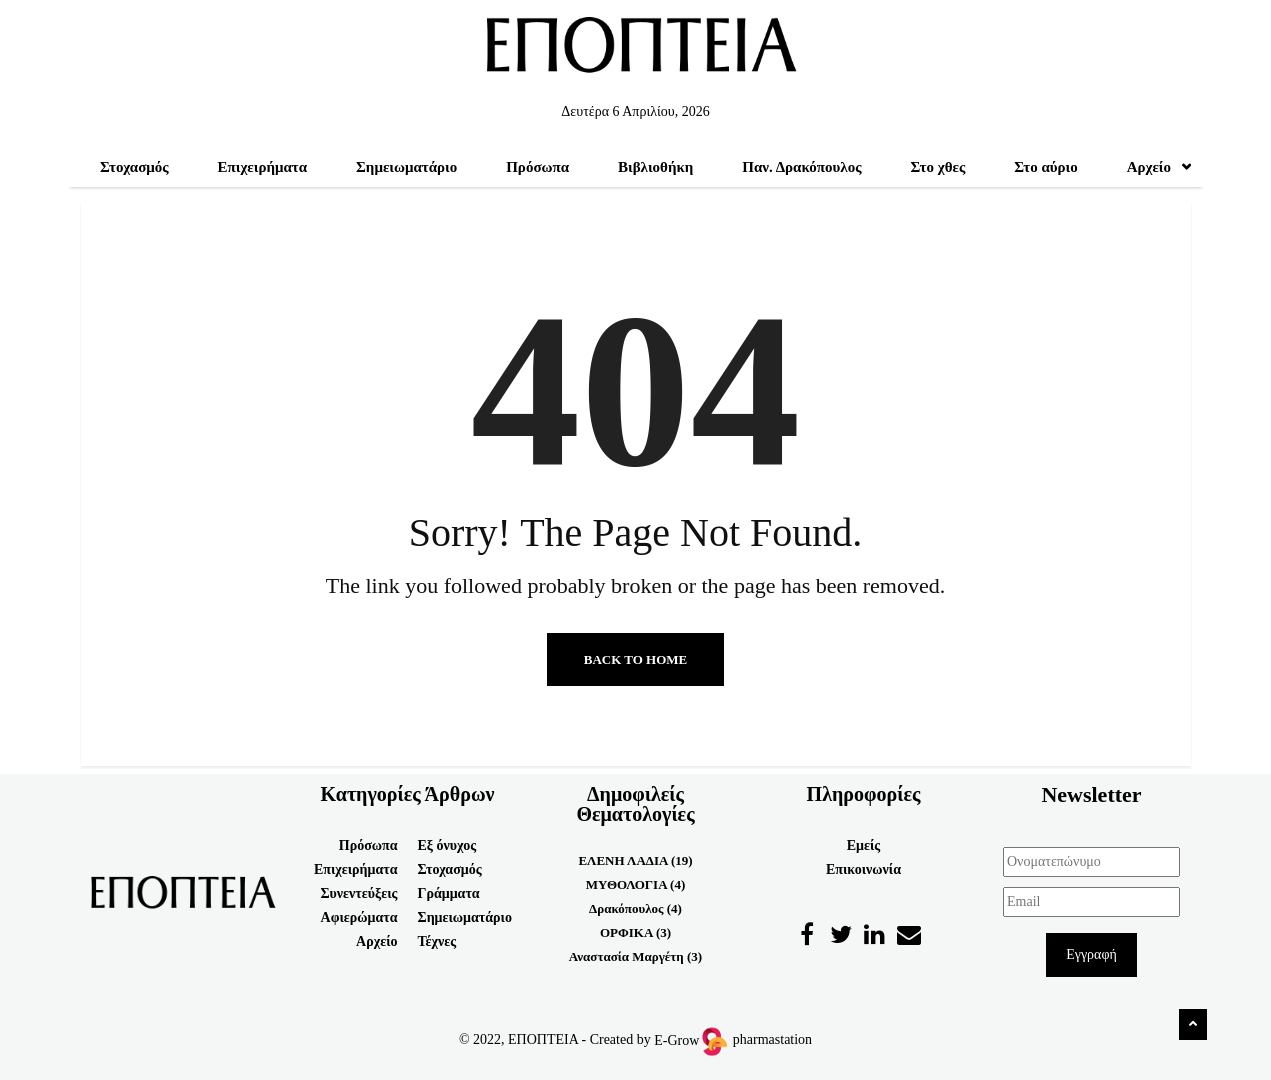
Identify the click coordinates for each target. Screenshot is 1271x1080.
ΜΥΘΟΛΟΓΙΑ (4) (636, 884)
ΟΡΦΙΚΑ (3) (635, 932)
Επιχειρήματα (263, 167)
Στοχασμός (134, 167)
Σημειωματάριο (406, 167)
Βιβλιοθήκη (655, 167)
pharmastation (772, 1040)
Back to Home (636, 659)
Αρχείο (1159, 167)
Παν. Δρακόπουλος (801, 167)
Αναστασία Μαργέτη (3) (635, 956)
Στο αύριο (1046, 167)
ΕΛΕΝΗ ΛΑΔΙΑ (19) (635, 860)
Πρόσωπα (537, 167)
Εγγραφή (1091, 954)
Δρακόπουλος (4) (635, 908)
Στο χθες (937, 167)
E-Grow (690, 1040)
